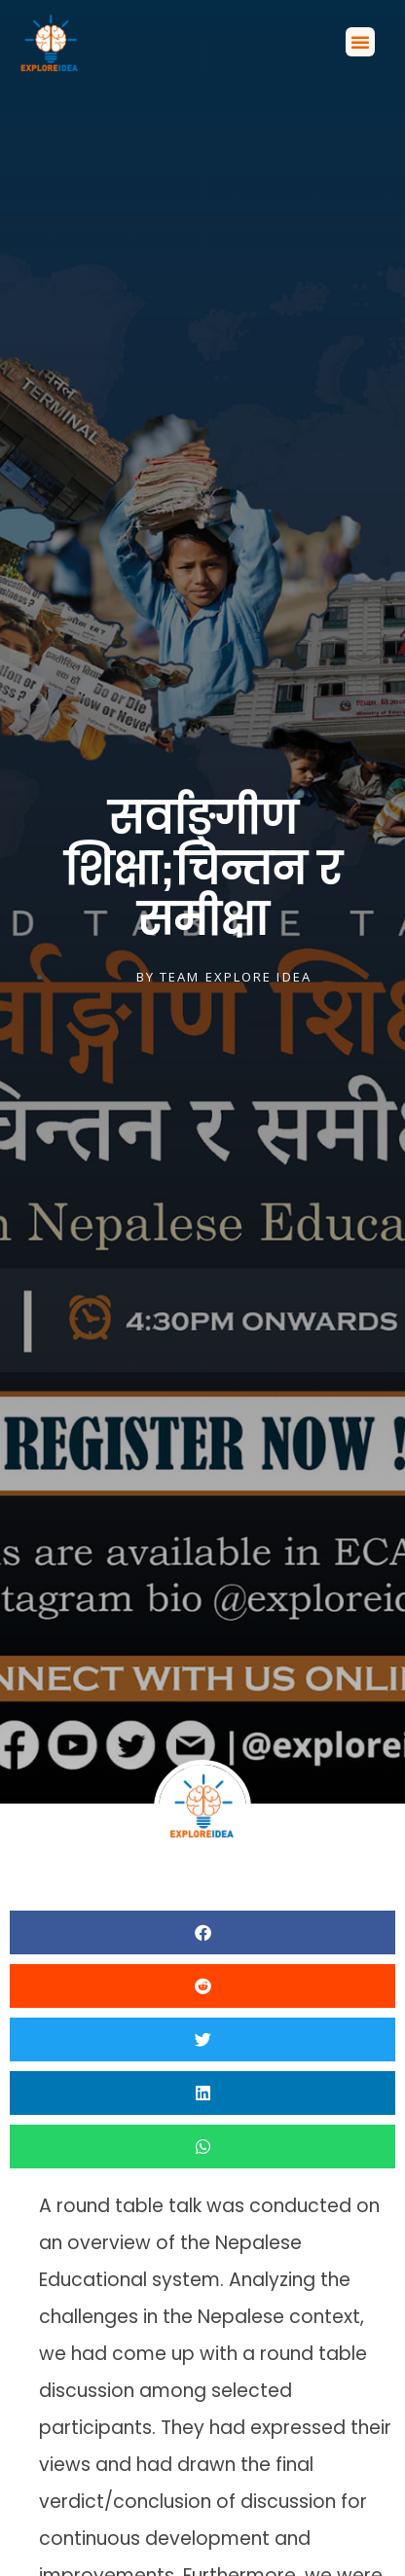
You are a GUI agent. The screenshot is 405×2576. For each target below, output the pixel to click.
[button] (360, 41)
